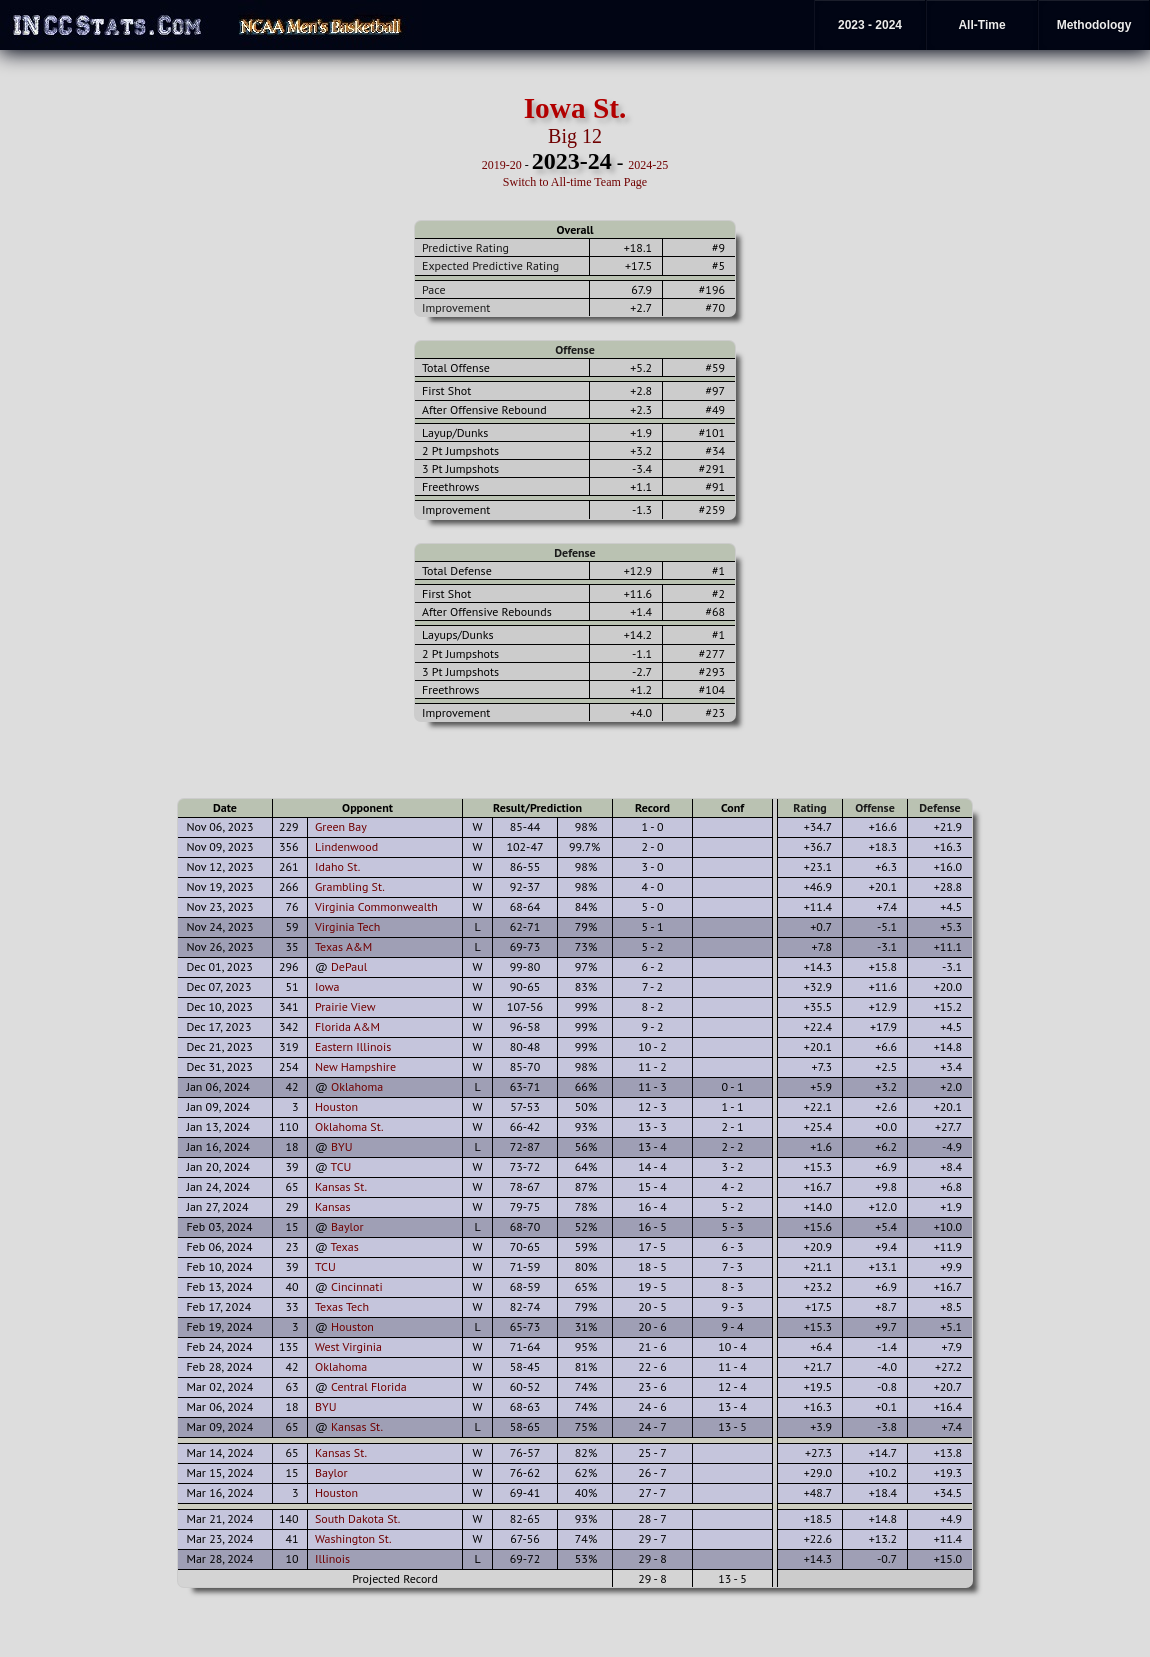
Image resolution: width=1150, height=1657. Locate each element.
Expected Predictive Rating (490, 265)
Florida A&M (347, 1026)
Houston (336, 1106)
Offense (574, 349)
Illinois (332, 1558)
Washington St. (353, 1538)
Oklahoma (357, 1086)
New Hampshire (355, 1066)
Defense (574, 552)
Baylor (347, 1226)
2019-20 (502, 165)
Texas (345, 1246)
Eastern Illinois (353, 1046)
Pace (433, 289)
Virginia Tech (347, 926)
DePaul (349, 966)
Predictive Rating (465, 247)
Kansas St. (341, 1186)
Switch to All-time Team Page (575, 182)
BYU (342, 1146)
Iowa (327, 986)
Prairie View (345, 1006)
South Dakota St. (357, 1518)
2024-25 (648, 165)
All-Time (981, 25)
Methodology (1094, 25)
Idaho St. (337, 866)
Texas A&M (343, 946)
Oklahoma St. (349, 1126)
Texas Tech (342, 1306)
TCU (341, 1166)
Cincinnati (357, 1286)
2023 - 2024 (870, 25)
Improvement (456, 307)
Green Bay (341, 826)
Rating (810, 807)
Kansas (333, 1206)
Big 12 (575, 136)
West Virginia (348, 1346)
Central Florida (369, 1386)
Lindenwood (346, 846)
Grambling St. (350, 886)
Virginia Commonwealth (376, 906)
